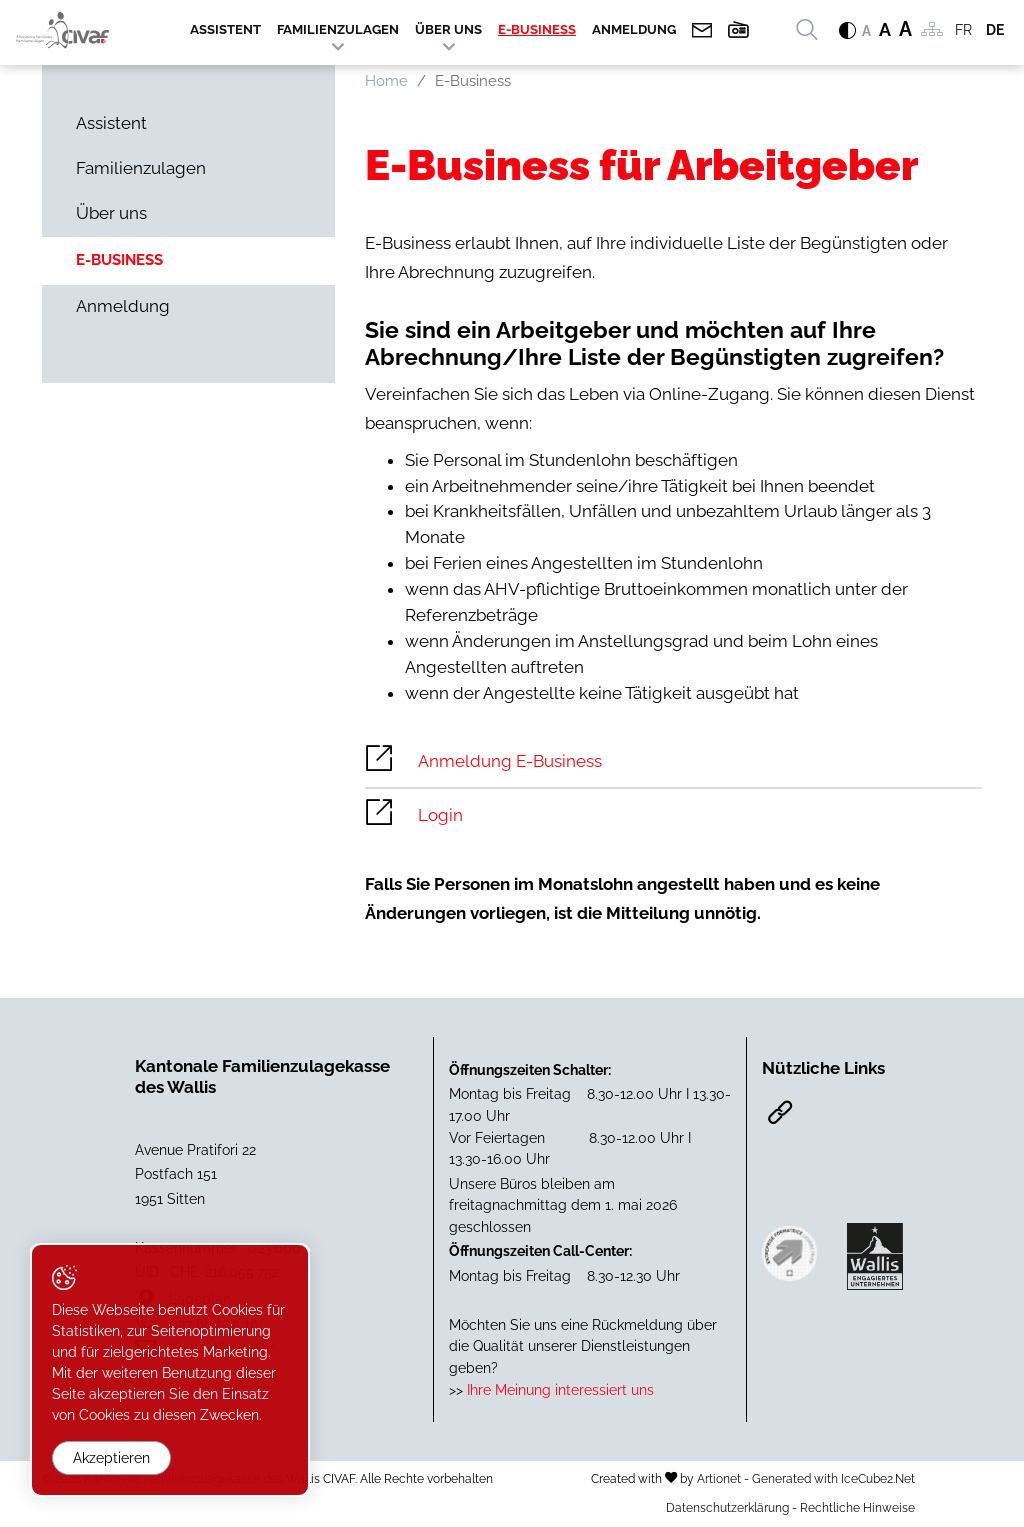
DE (995, 30)
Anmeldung (634, 29)
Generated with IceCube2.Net (833, 1478)
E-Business (537, 29)
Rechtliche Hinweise (857, 1507)
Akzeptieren (111, 1458)
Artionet (719, 1478)
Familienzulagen (338, 29)
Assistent (225, 29)
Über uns (448, 29)
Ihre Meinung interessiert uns (558, 1389)
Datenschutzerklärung (727, 1507)
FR (963, 30)
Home (386, 81)
